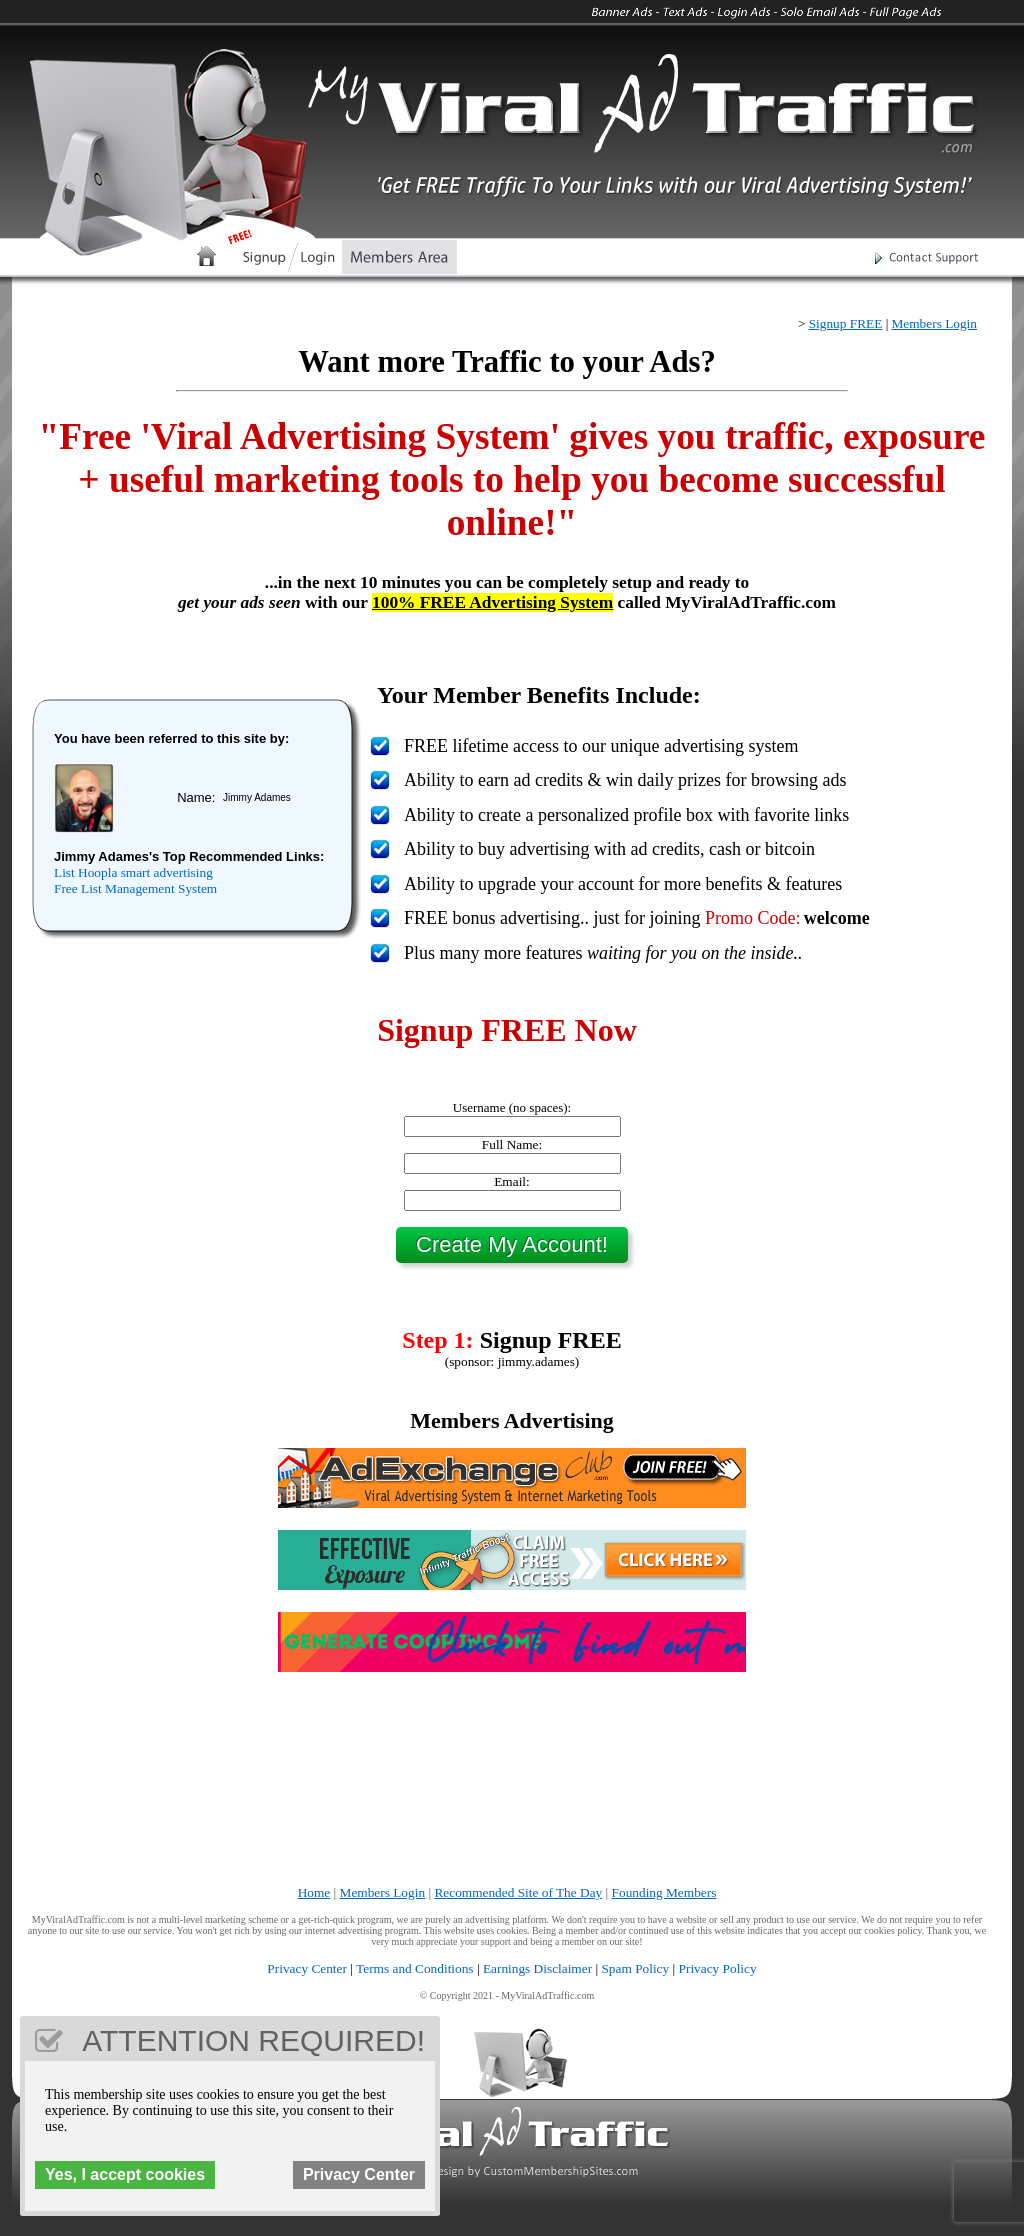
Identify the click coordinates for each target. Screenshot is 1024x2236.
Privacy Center (307, 1968)
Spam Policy (635, 1968)
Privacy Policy (718, 1968)
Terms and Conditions (415, 1968)
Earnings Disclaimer (537, 1968)
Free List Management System (135, 888)
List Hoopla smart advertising (133, 872)
